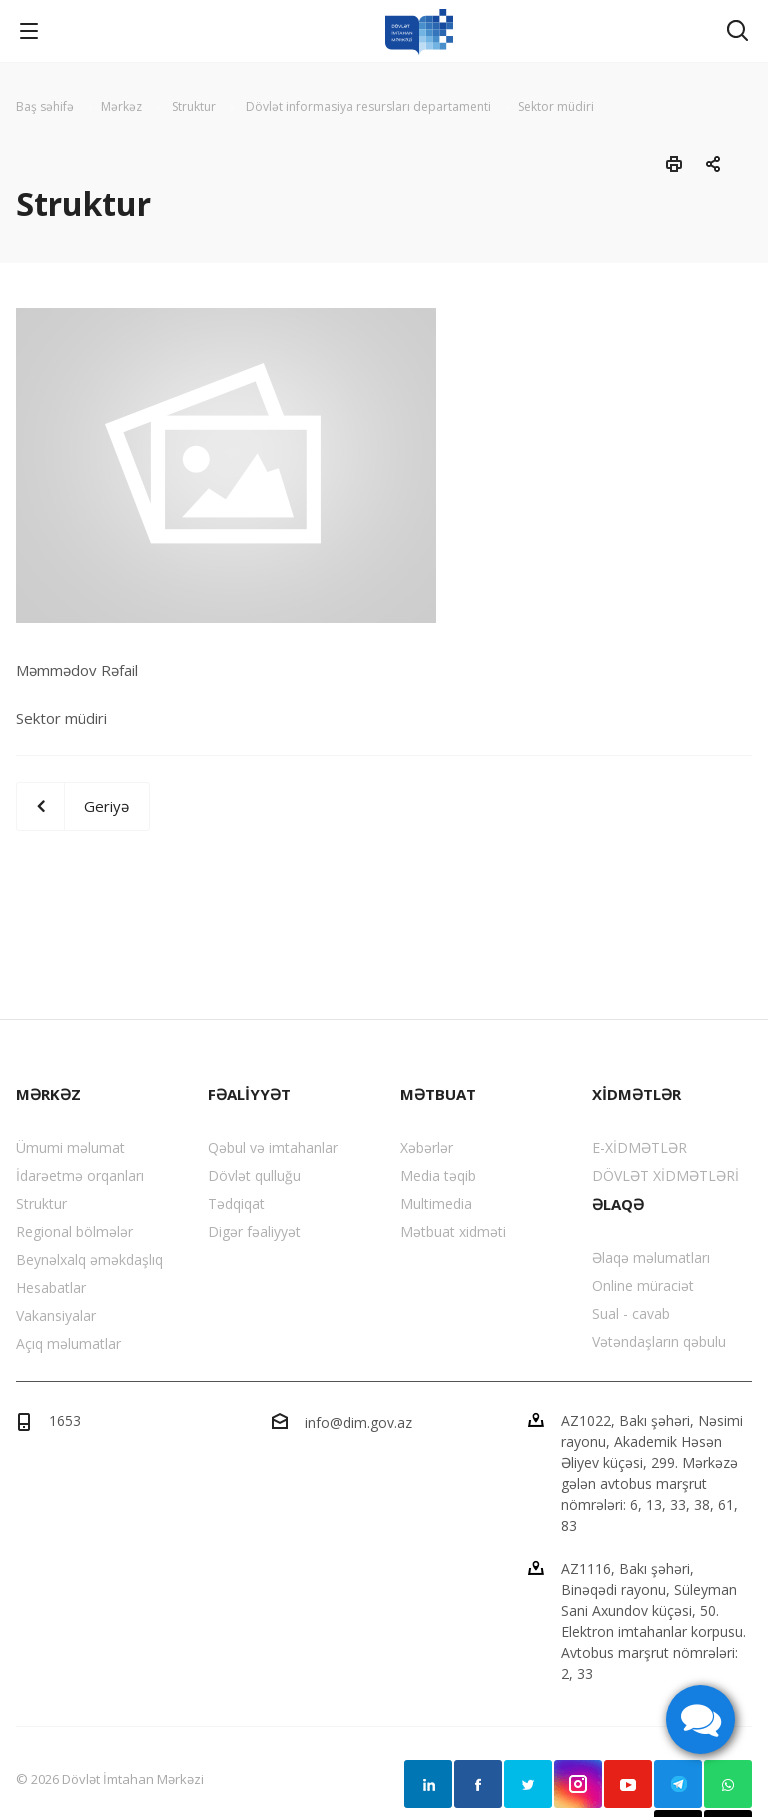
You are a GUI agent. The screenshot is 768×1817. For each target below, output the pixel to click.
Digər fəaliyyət (254, 1231)
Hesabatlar (51, 1287)
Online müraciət (643, 1285)
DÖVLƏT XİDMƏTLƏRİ (665, 1175)
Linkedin (428, 1784)
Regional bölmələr (74, 1231)
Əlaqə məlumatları (651, 1257)
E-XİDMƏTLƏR (639, 1147)
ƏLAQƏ (618, 1204)
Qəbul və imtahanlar (273, 1147)
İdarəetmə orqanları (80, 1175)
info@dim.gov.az (358, 1422)
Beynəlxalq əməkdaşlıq (89, 1259)
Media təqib (438, 1175)
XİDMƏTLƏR (636, 1094)
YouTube (628, 1784)
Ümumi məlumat (70, 1147)
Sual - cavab (631, 1313)
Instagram (578, 1784)
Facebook (478, 1784)
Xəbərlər (426, 1147)
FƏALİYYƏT (249, 1094)
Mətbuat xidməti (453, 1231)
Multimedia (436, 1203)
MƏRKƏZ (48, 1094)
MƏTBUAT (438, 1094)
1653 (65, 1420)
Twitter (528, 1784)
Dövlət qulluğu (254, 1175)
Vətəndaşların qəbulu (659, 1341)
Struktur (41, 1203)
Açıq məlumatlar (68, 1343)
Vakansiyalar (56, 1315)
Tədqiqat (236, 1203)
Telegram (678, 1784)
